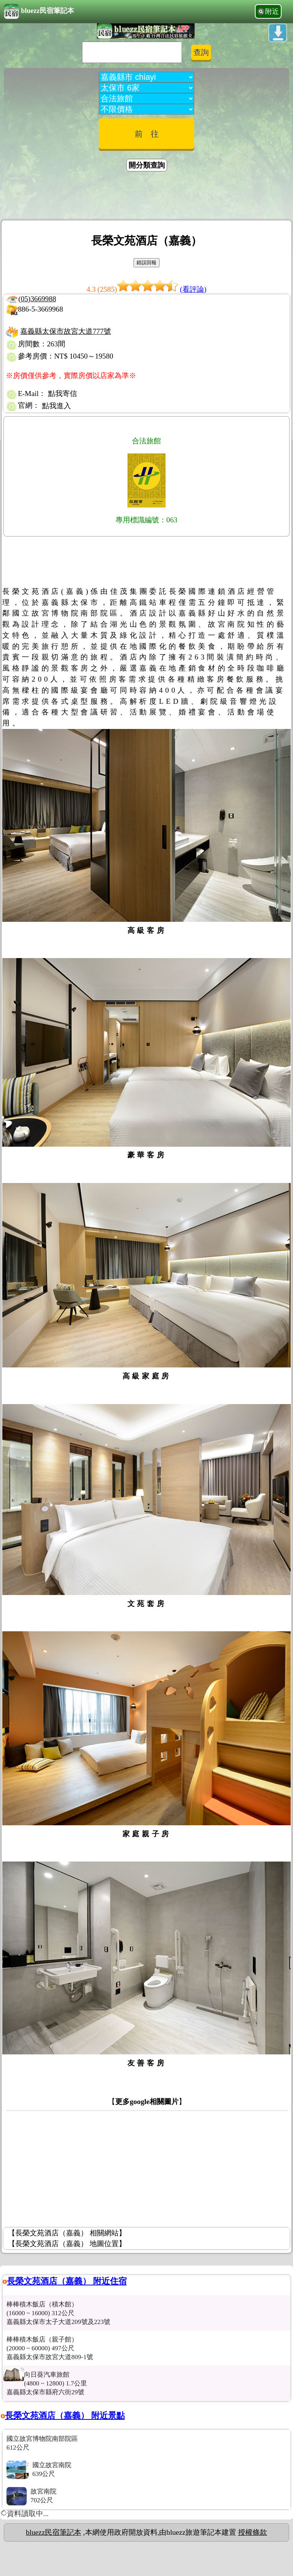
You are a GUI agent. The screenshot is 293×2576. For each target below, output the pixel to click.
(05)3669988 (37, 299)
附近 (272, 11)
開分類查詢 (147, 165)
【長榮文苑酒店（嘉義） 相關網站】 (67, 2233)
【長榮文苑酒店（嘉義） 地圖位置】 (67, 2244)
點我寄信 (62, 393)
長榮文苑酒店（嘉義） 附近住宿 (67, 2281)
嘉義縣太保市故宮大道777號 (65, 331)
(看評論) (193, 289)
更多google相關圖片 (147, 2102)
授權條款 (252, 2532)
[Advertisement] (146, 197)
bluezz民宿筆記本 (39, 11)
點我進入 (56, 406)
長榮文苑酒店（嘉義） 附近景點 (65, 2415)
